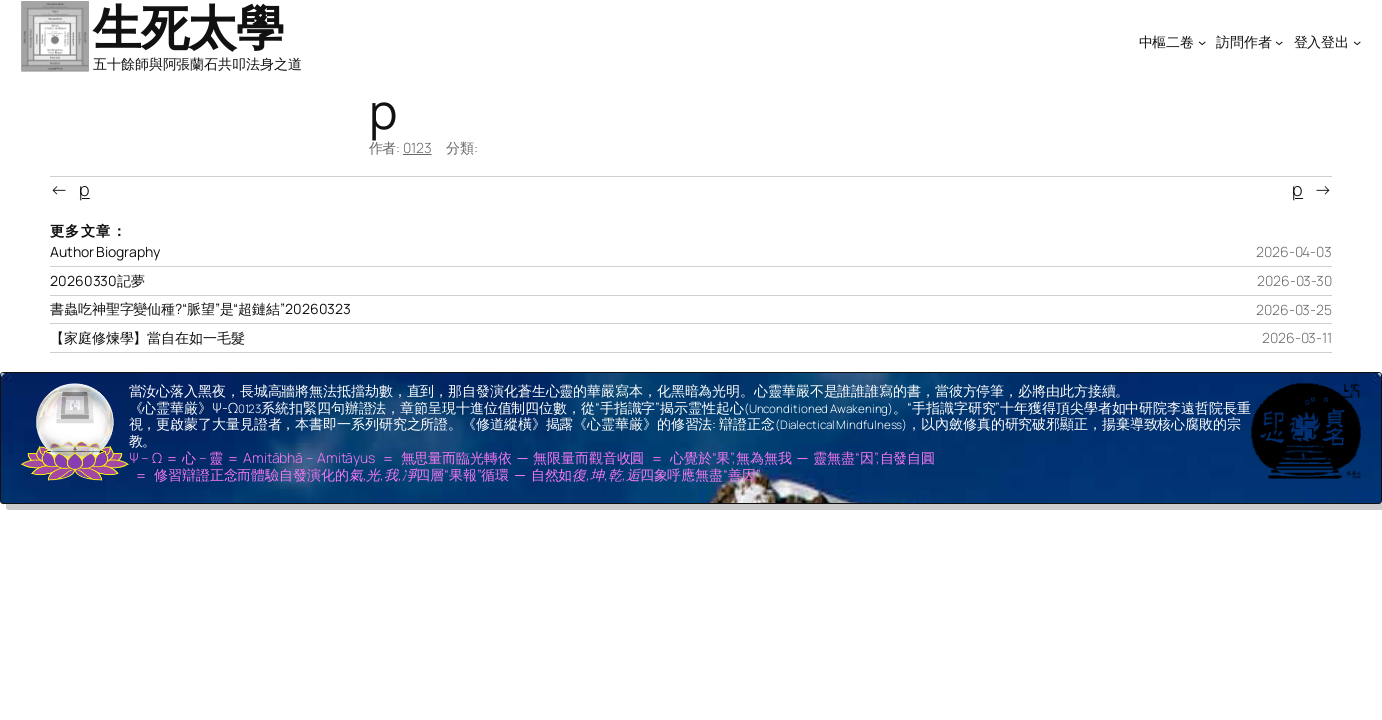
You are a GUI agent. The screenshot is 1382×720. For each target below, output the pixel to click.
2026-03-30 (1294, 280)
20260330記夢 (97, 281)
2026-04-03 (1294, 251)
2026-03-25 (1294, 309)
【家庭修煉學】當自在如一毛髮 (147, 338)
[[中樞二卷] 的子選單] (1202, 42)
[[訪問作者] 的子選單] (1279, 42)
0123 (417, 147)
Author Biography (104, 252)
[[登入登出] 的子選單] (1357, 42)
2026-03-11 (1297, 337)
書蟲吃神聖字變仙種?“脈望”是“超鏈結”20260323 (200, 309)
